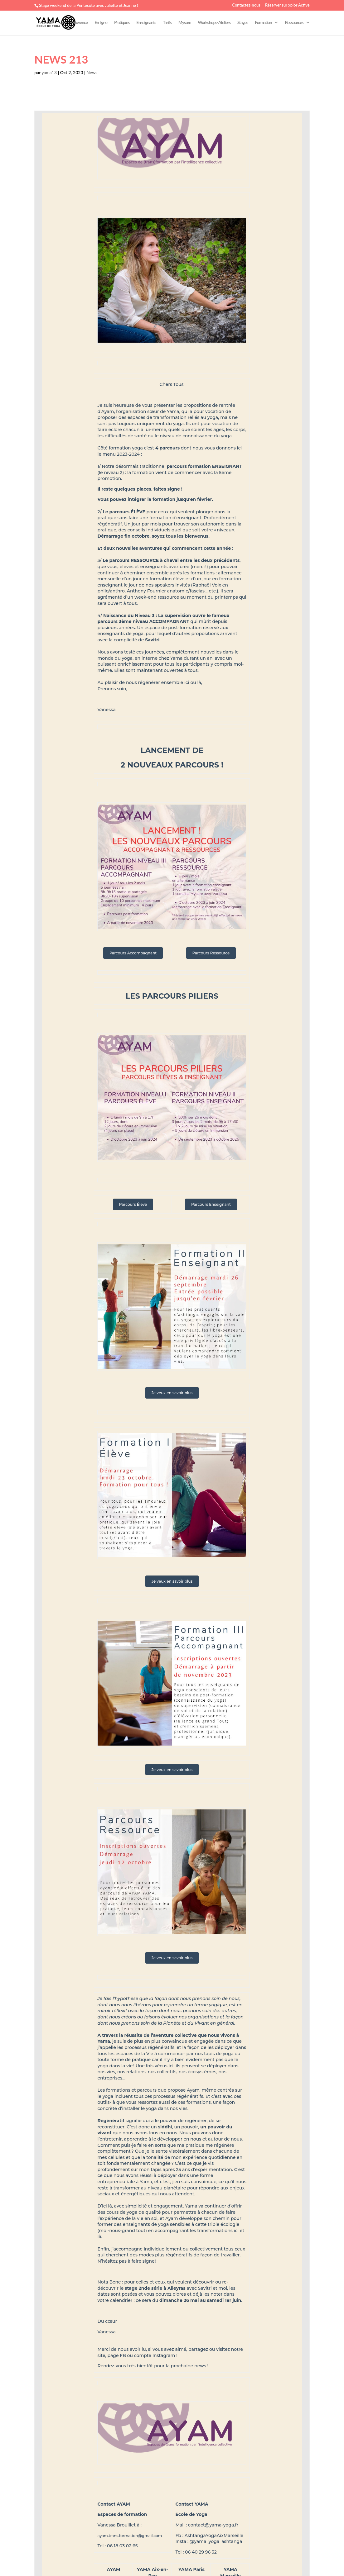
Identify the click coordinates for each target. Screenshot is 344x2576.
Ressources (294, 22)
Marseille (46, 22)
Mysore (184, 22)
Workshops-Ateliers (214, 22)
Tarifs (167, 22)
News (91, 72)
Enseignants (146, 22)
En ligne (100, 22)
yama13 (49, 72)
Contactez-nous (246, 5)
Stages (242, 22)
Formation (263, 22)
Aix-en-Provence (74, 22)
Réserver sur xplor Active (287, 5)
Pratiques (121, 22)
